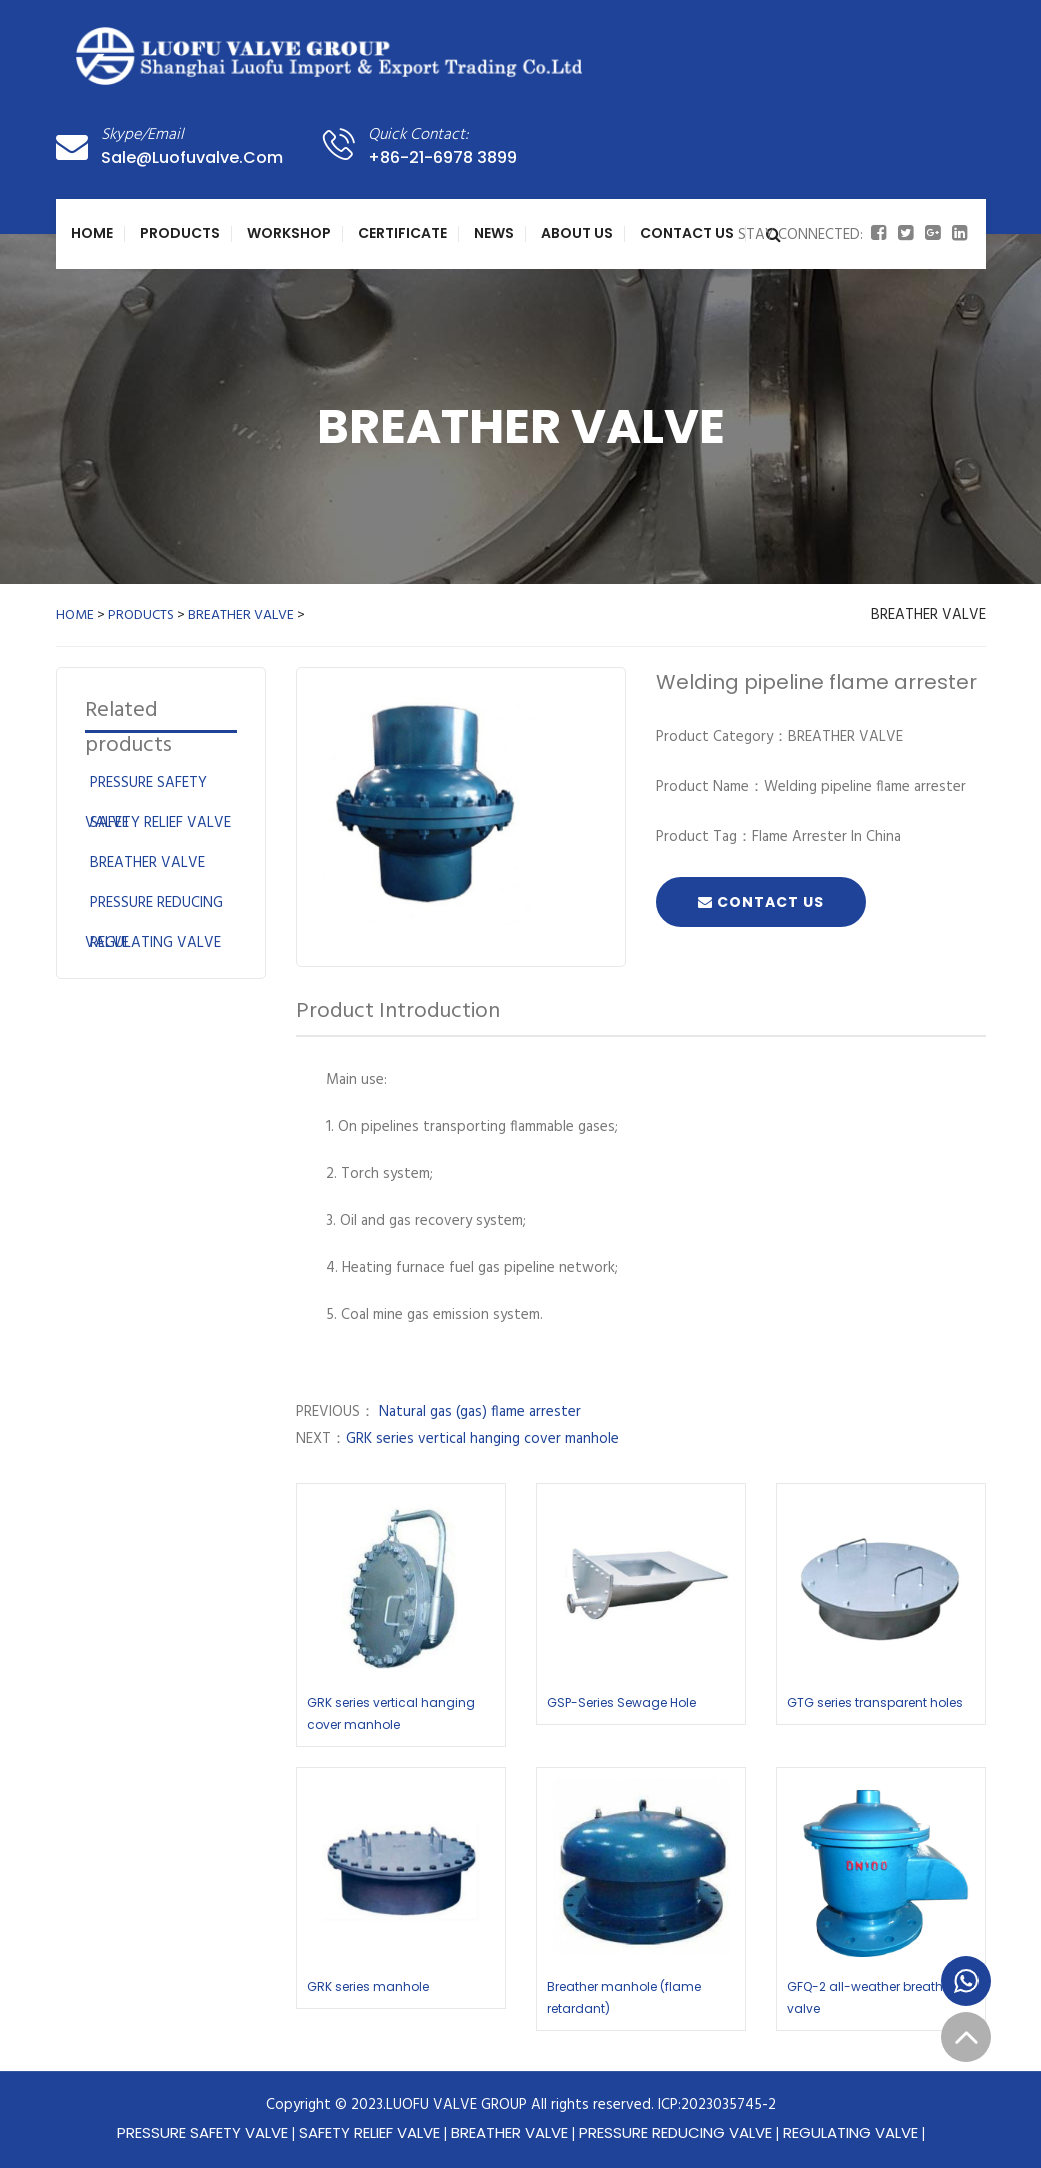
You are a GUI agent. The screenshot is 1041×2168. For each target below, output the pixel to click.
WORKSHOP (289, 233)
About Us (577, 233)
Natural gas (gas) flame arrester (478, 1412)
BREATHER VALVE (241, 615)
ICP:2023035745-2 (717, 2105)
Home (92, 233)
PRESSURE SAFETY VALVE (202, 2132)
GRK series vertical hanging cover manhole (482, 1439)
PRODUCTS (180, 233)
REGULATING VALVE (155, 943)
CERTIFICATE (402, 233)
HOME (75, 615)
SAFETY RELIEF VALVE (160, 823)
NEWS (494, 233)
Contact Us (687, 233)
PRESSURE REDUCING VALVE (675, 2132)
